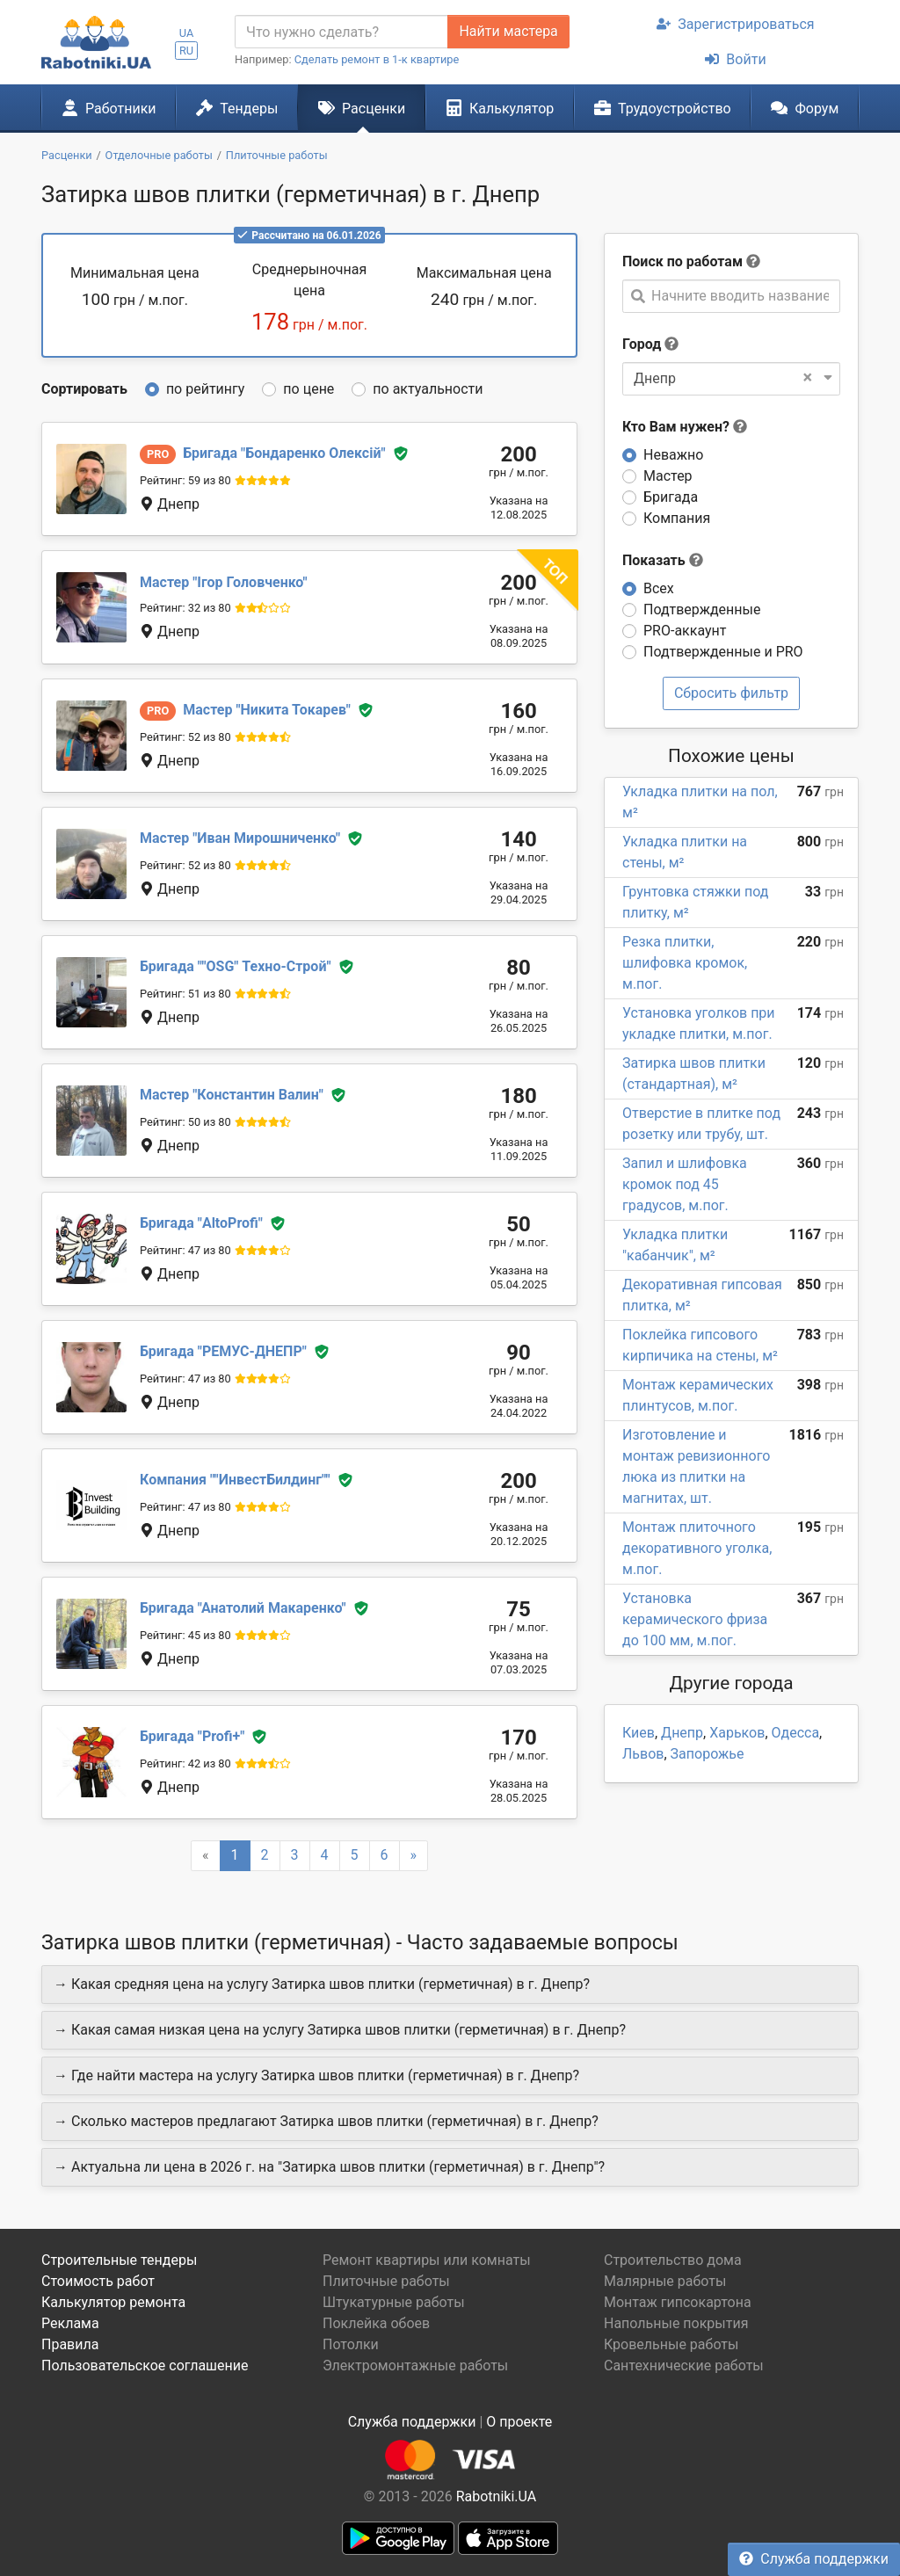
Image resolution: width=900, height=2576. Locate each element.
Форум (804, 108)
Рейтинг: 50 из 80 (185, 1121)
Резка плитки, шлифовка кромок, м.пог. (684, 962)
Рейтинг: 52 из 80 (185, 737)
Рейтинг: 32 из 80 (185, 607)
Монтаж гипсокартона (677, 2302)
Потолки (351, 2344)
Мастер (668, 476)
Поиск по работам (682, 261)
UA (186, 33)
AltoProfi (201, 1223)
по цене (308, 389)
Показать (662, 560)
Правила (69, 2344)
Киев (638, 1732)
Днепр (682, 1732)
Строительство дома (673, 2260)
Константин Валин (231, 1094)
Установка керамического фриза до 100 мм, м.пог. (694, 1619)
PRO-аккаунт (684, 630)
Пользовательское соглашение (145, 2365)
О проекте (519, 2421)
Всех (658, 588)
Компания (676, 518)
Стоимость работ (98, 2281)
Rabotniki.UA (496, 2496)
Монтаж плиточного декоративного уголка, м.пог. (697, 1548)
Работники (109, 108)
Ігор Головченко (224, 582)
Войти (735, 59)
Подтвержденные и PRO (723, 651)
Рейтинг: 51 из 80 (185, 993)
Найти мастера (508, 31)
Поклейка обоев (376, 2323)
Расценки (361, 108)
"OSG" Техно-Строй (235, 966)
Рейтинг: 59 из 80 (185, 480)
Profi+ (192, 1736)
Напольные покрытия (676, 2323)
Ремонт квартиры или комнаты (427, 2260)
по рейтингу (205, 389)
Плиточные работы (386, 2281)
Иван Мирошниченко (240, 838)
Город (641, 344)
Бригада (670, 497)
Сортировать (84, 389)
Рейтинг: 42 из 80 (185, 1763)
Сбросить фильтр (731, 693)
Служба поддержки (814, 2559)
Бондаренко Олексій (284, 453)
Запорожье (707, 1753)
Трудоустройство (662, 108)
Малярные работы (665, 2281)
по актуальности (428, 389)
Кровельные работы (671, 2344)
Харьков (737, 1732)
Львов (643, 1753)
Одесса (796, 1732)
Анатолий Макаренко (243, 1608)
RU (186, 50)
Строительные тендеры (119, 2260)
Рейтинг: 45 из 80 (185, 1635)
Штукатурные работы (394, 2302)
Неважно (673, 454)
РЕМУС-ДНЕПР (223, 1351)
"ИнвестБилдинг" (235, 1479)
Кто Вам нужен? (684, 426)
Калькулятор (500, 108)
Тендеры (237, 108)
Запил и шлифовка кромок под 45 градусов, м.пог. (684, 1184)
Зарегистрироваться (735, 24)
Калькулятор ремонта (113, 2302)
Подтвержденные (701, 609)
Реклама (70, 2323)
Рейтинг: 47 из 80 (185, 1250)
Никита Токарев (267, 709)
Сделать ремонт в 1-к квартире (377, 59)
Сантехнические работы (684, 2365)
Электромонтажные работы (415, 2365)
